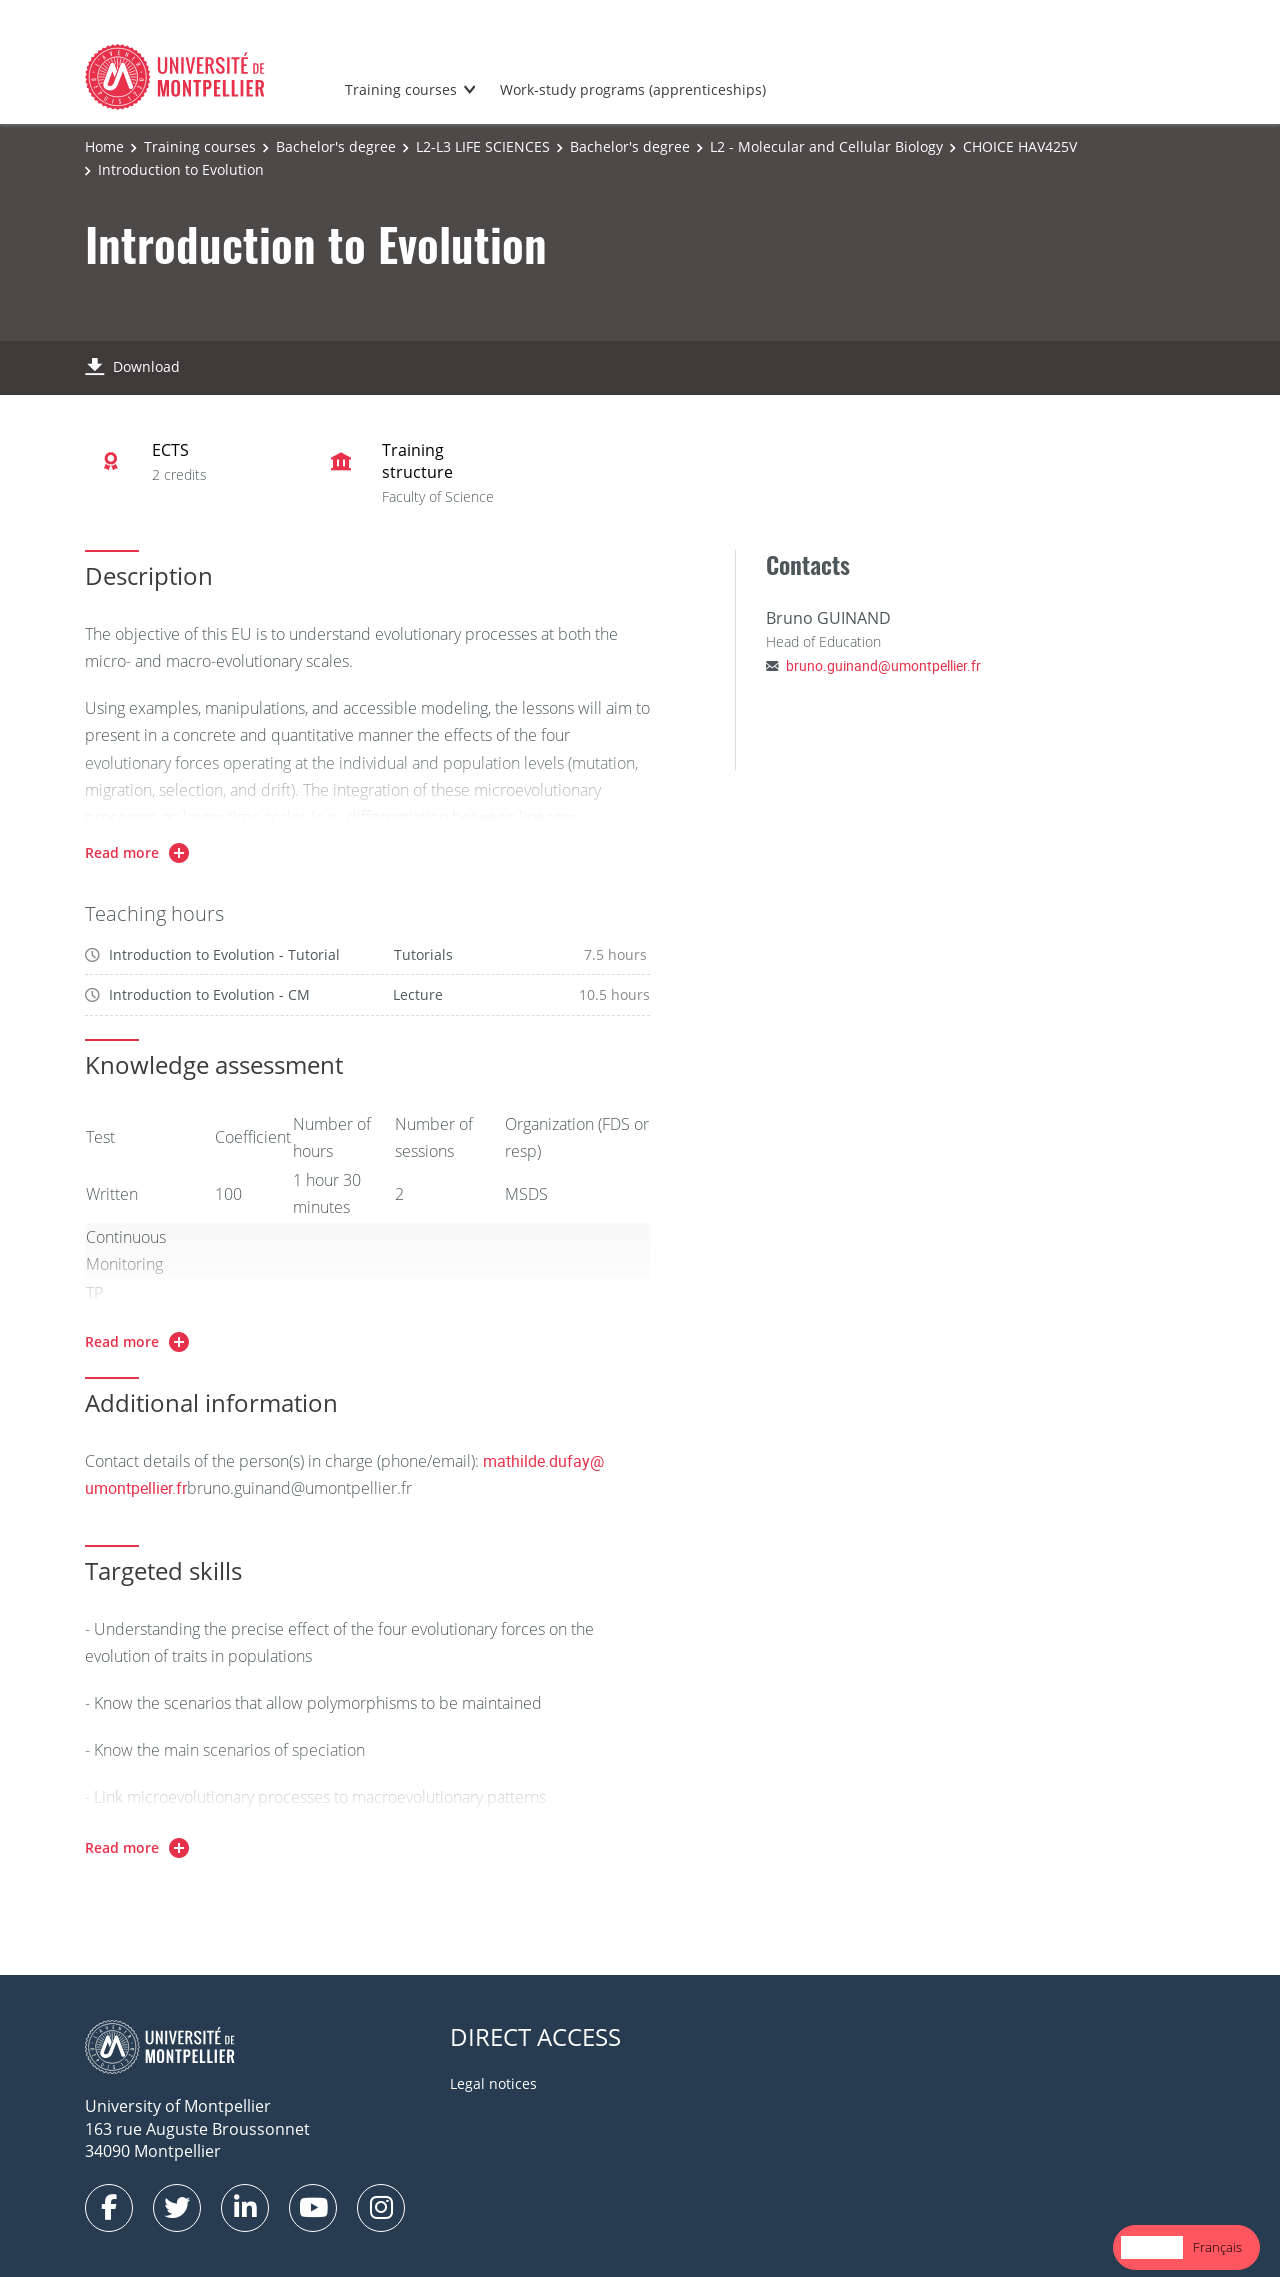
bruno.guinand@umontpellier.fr (883, 665)
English (1152, 2247)
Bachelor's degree (336, 146)
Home (104, 146)
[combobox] (1152, 2247)
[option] (1217, 2247)
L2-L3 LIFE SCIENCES (483, 146)
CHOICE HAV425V (1020, 146)
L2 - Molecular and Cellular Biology (826, 146)
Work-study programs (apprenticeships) (633, 89)
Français (1217, 2247)
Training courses (401, 89)
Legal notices (493, 2083)
